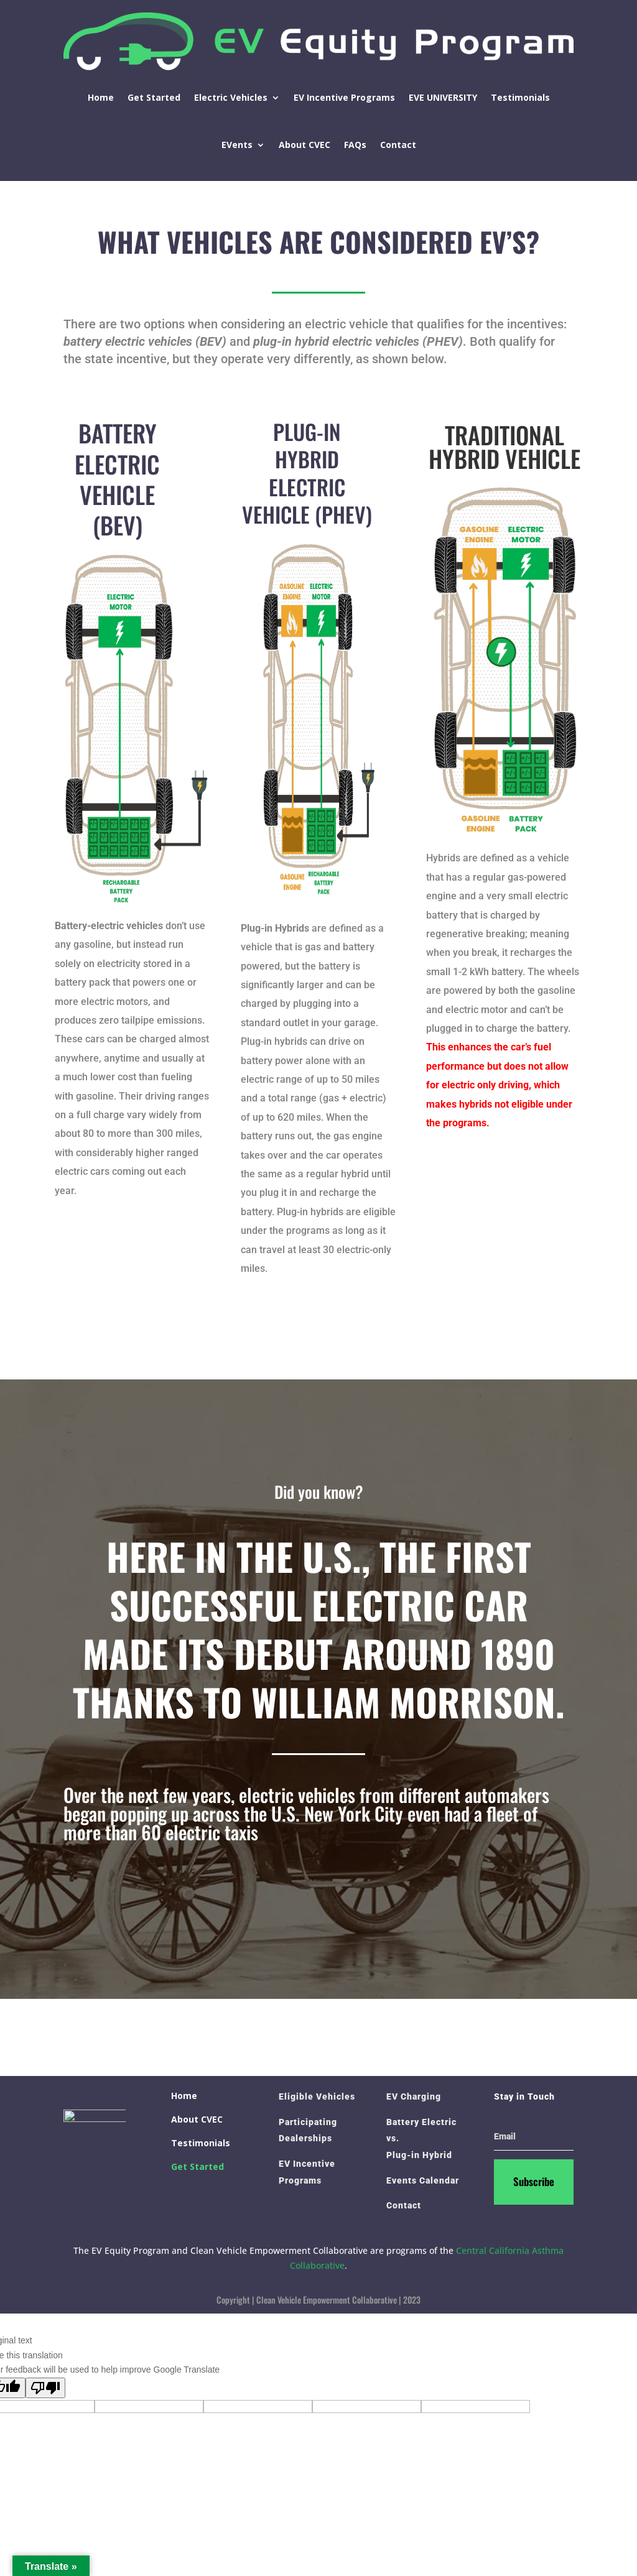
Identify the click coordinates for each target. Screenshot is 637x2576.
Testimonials (520, 97)
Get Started (154, 97)
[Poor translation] (45, 2388)
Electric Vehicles (230, 97)
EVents (237, 145)
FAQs (355, 145)
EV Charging (413, 2096)
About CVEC (304, 145)
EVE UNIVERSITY (443, 97)
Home (101, 97)
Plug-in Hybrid (419, 2155)
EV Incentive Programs (344, 97)
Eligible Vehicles (317, 2096)
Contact (398, 145)
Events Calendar (422, 2180)
